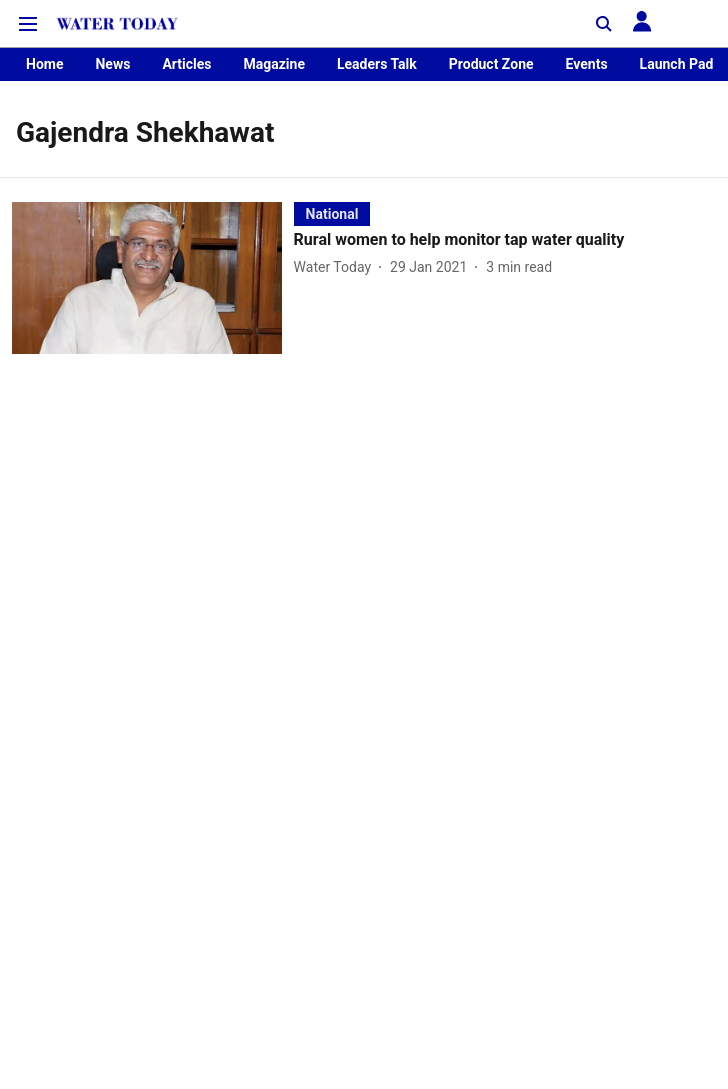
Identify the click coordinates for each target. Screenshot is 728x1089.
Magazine (273, 64)
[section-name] (332, 213)
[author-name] (336, 267)
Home (44, 64)
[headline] (505, 240)
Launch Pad (677, 64)
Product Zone (491, 64)
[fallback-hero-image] (153, 278)
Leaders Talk (377, 64)
